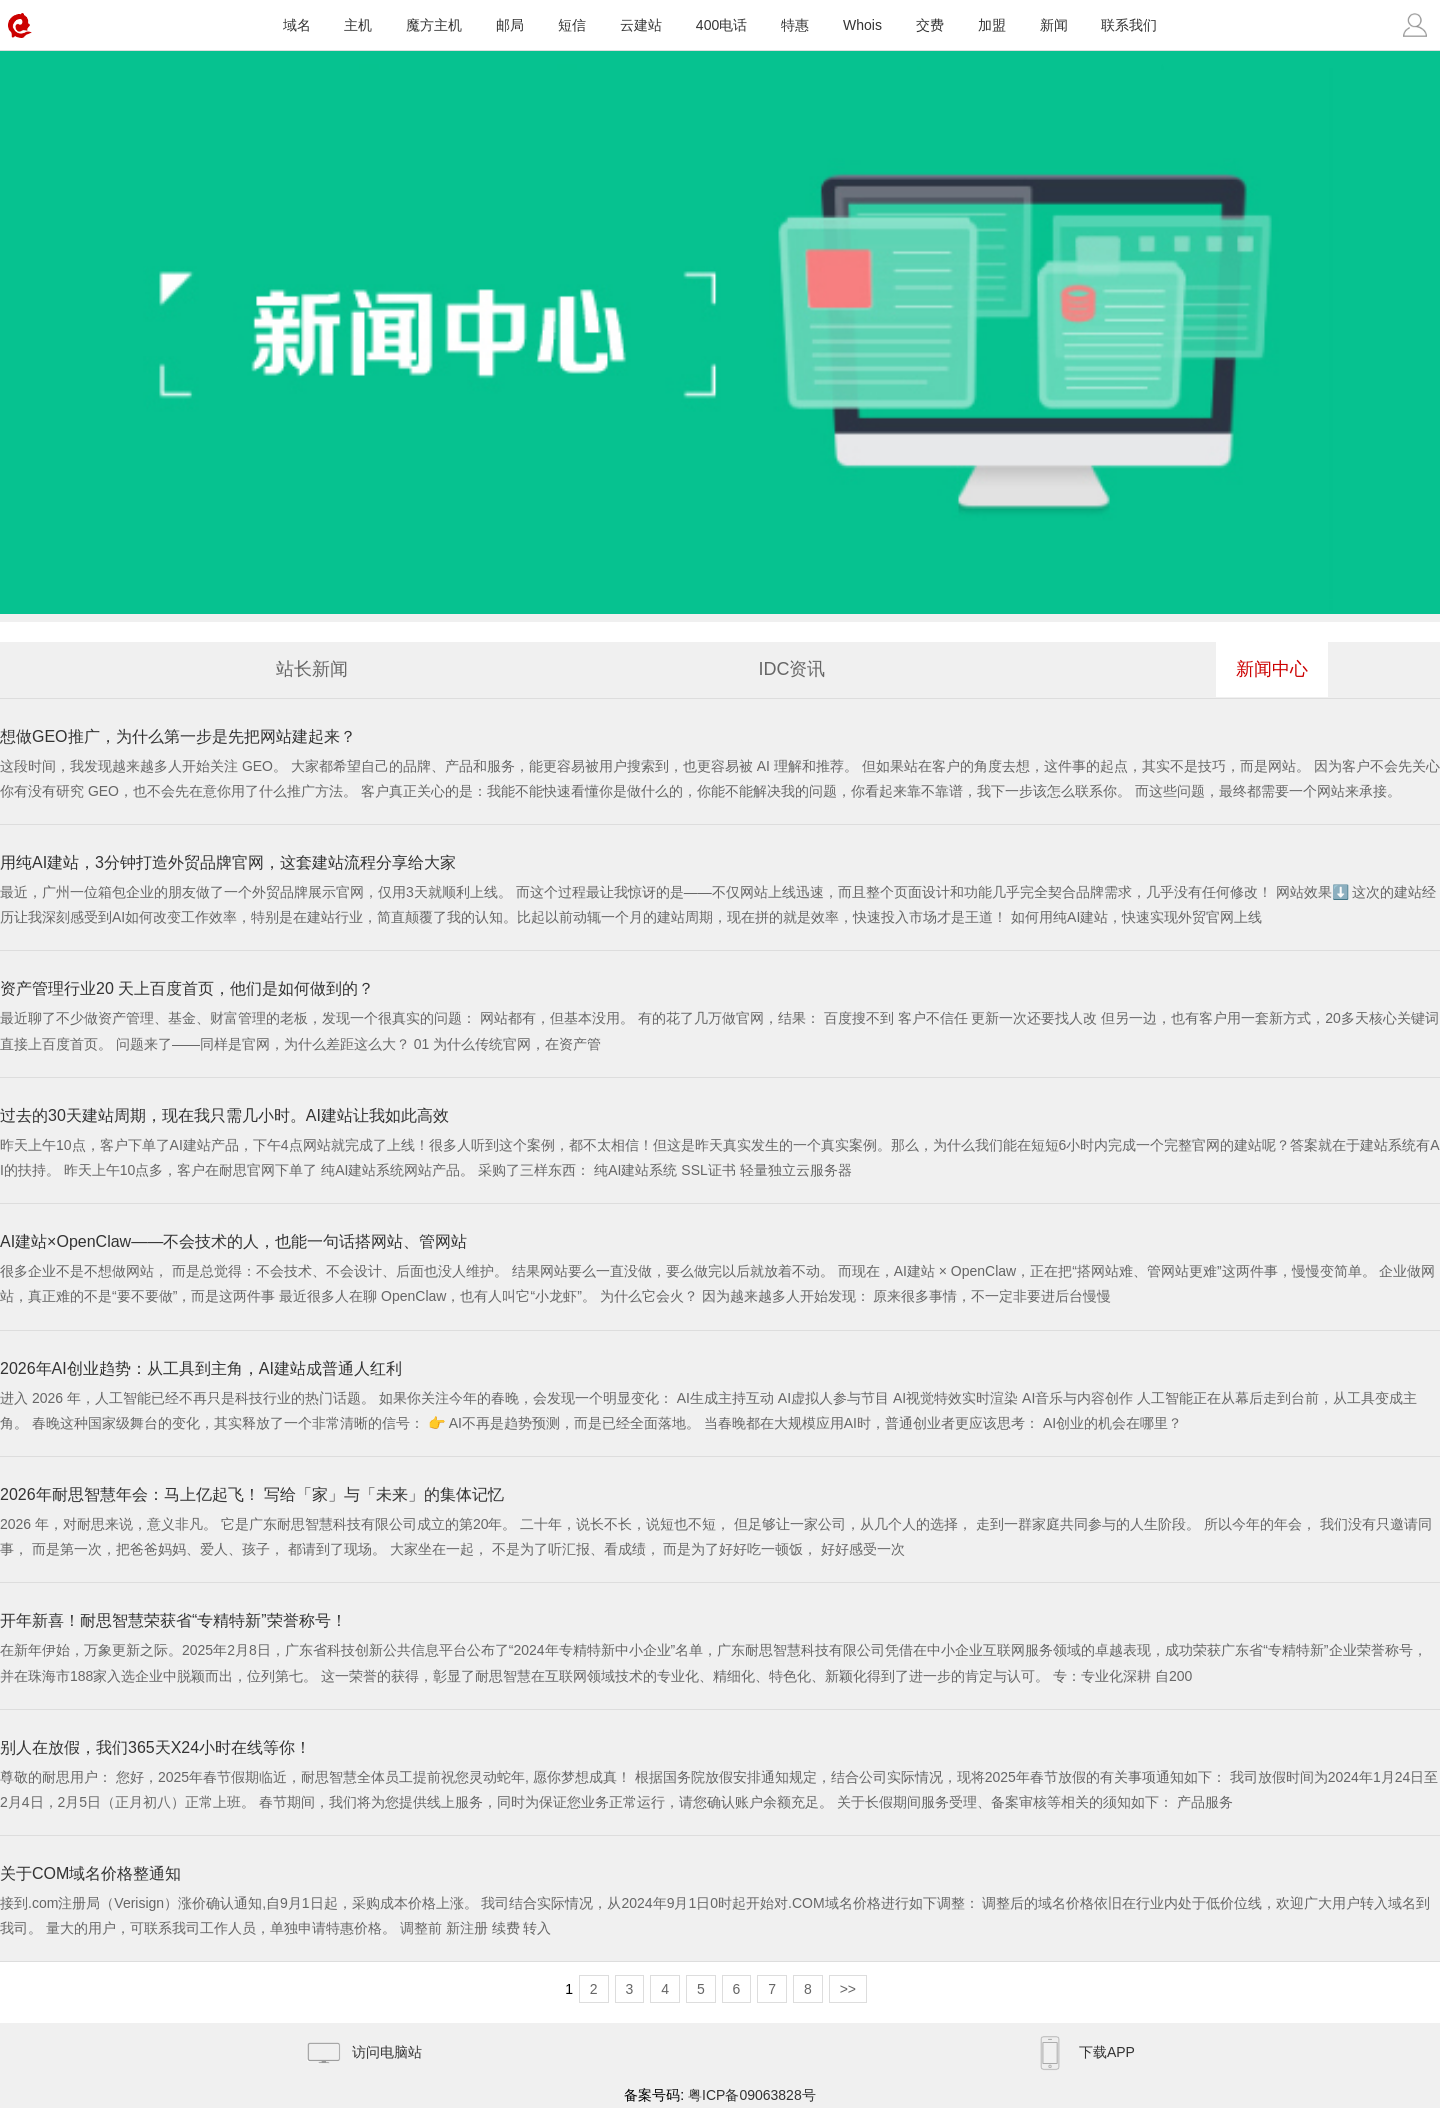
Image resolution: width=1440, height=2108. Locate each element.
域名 (297, 25)
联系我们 (1129, 25)
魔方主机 (434, 25)
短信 (572, 25)
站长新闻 (312, 669)
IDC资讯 (792, 669)
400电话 (721, 25)
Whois (862, 25)
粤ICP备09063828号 (752, 2095)
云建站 (641, 25)
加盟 (992, 25)
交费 (930, 25)
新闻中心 (1272, 669)
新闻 (1054, 25)
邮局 (510, 25)
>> (848, 1989)
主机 (358, 25)
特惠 (795, 25)
